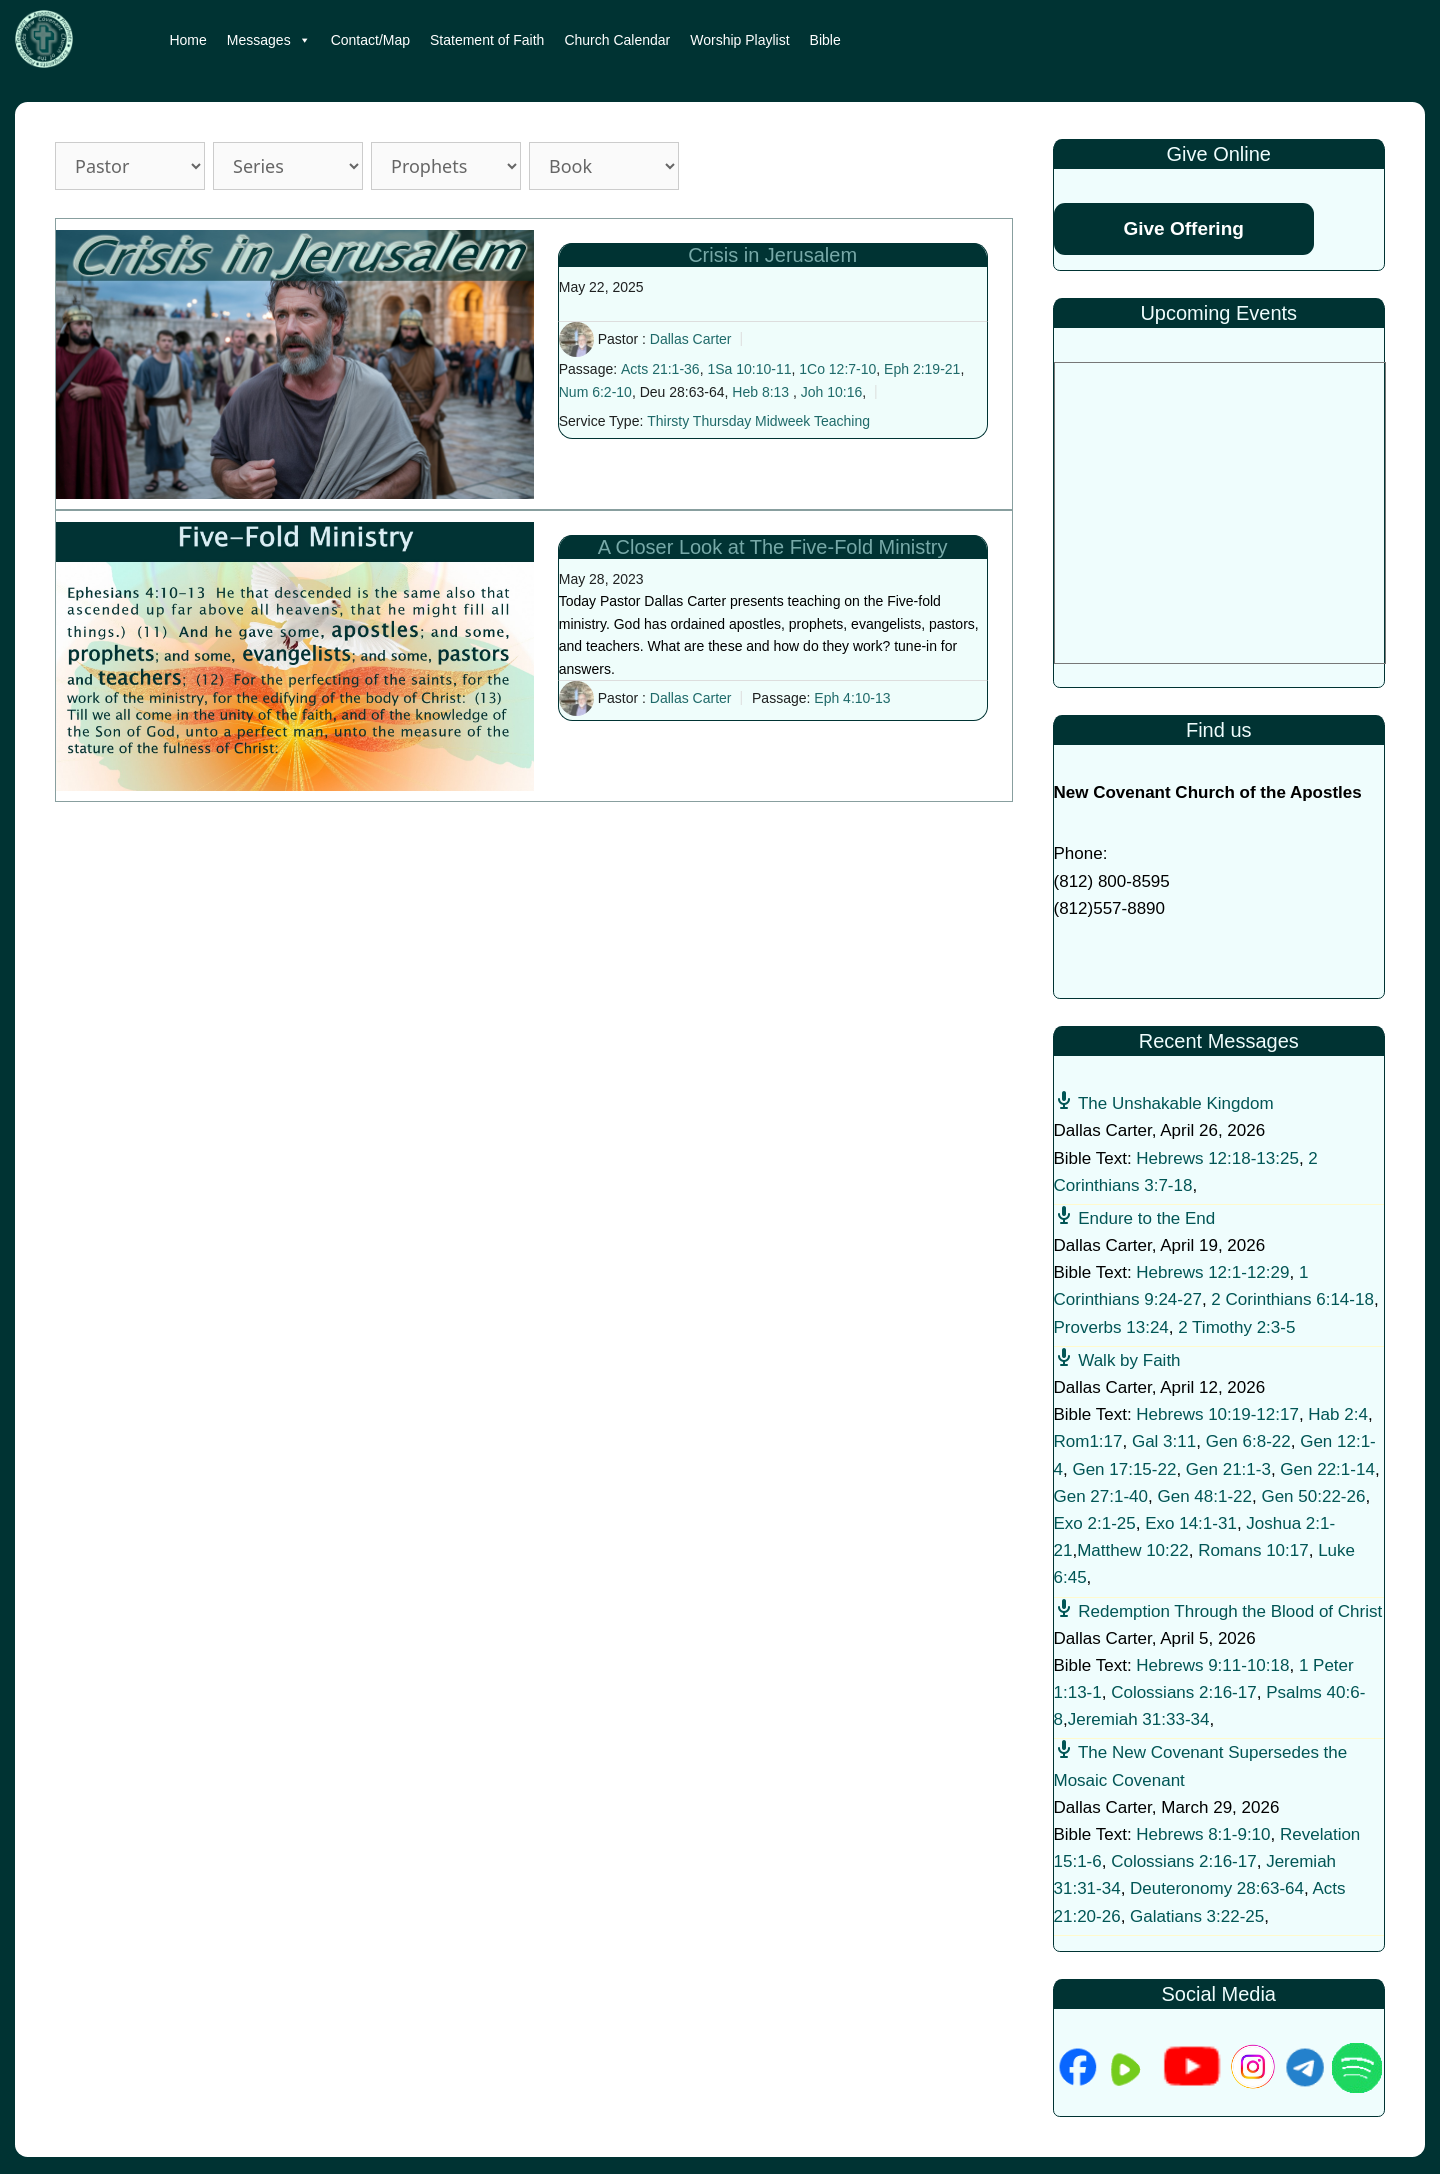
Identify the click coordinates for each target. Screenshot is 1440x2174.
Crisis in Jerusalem (772, 255)
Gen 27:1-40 (1101, 1496)
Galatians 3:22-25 (1197, 1916)
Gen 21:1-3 (1228, 1469)
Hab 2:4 (1338, 1414)
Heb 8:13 (760, 392)
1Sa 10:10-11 (749, 369)
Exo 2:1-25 (1095, 1523)
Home (187, 40)
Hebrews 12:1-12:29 (1212, 1272)
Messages (269, 40)
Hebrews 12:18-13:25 (1217, 1158)
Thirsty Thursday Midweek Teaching (758, 421)
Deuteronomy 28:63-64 (1217, 1888)
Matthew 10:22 (1133, 1550)
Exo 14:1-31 (1191, 1523)
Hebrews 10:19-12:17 (1217, 1414)
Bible (825, 40)
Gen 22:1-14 (1327, 1469)
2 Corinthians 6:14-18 (1292, 1299)
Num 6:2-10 (595, 392)
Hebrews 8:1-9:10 (1203, 1834)
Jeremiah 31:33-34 (1139, 1719)
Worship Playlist (739, 40)
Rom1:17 (1088, 1441)
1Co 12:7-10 (837, 369)
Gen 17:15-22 (1124, 1469)
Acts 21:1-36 (660, 369)
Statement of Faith (487, 40)
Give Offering (1184, 228)
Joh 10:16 (832, 392)
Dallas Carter (691, 339)
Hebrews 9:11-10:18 (1212, 1665)
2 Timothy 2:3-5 (1236, 1327)
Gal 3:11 (1164, 1441)
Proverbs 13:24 (1111, 1327)
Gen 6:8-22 (1248, 1441)
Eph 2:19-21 (922, 369)
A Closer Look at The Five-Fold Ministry (773, 547)
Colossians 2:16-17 (1184, 1692)
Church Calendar (617, 40)
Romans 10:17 (1253, 1550)
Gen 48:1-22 (1204, 1496)
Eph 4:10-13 (852, 698)
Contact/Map (370, 40)
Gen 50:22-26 (1313, 1496)
